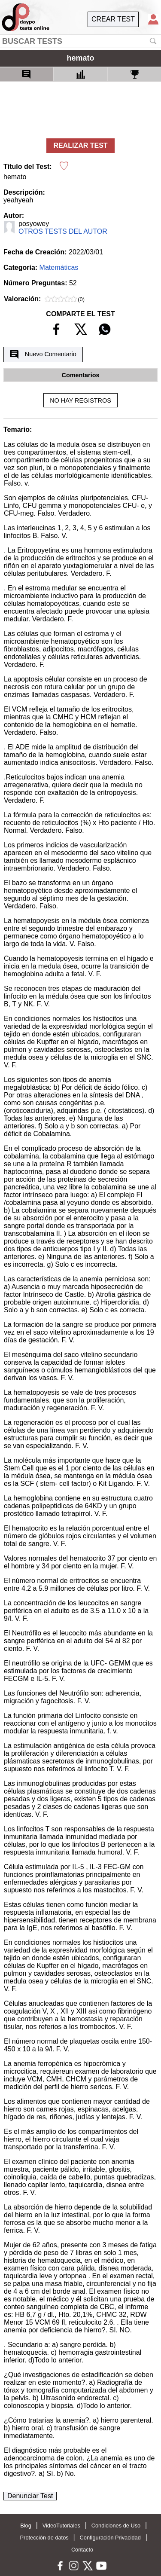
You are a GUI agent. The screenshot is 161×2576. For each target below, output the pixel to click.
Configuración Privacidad (110, 2537)
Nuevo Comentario (43, 354)
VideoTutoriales (61, 2525)
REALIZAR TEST (80, 145)
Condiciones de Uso (116, 2525)
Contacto (82, 2549)
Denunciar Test (30, 2496)
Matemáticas (59, 267)
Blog (25, 2525)
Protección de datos (44, 2537)
